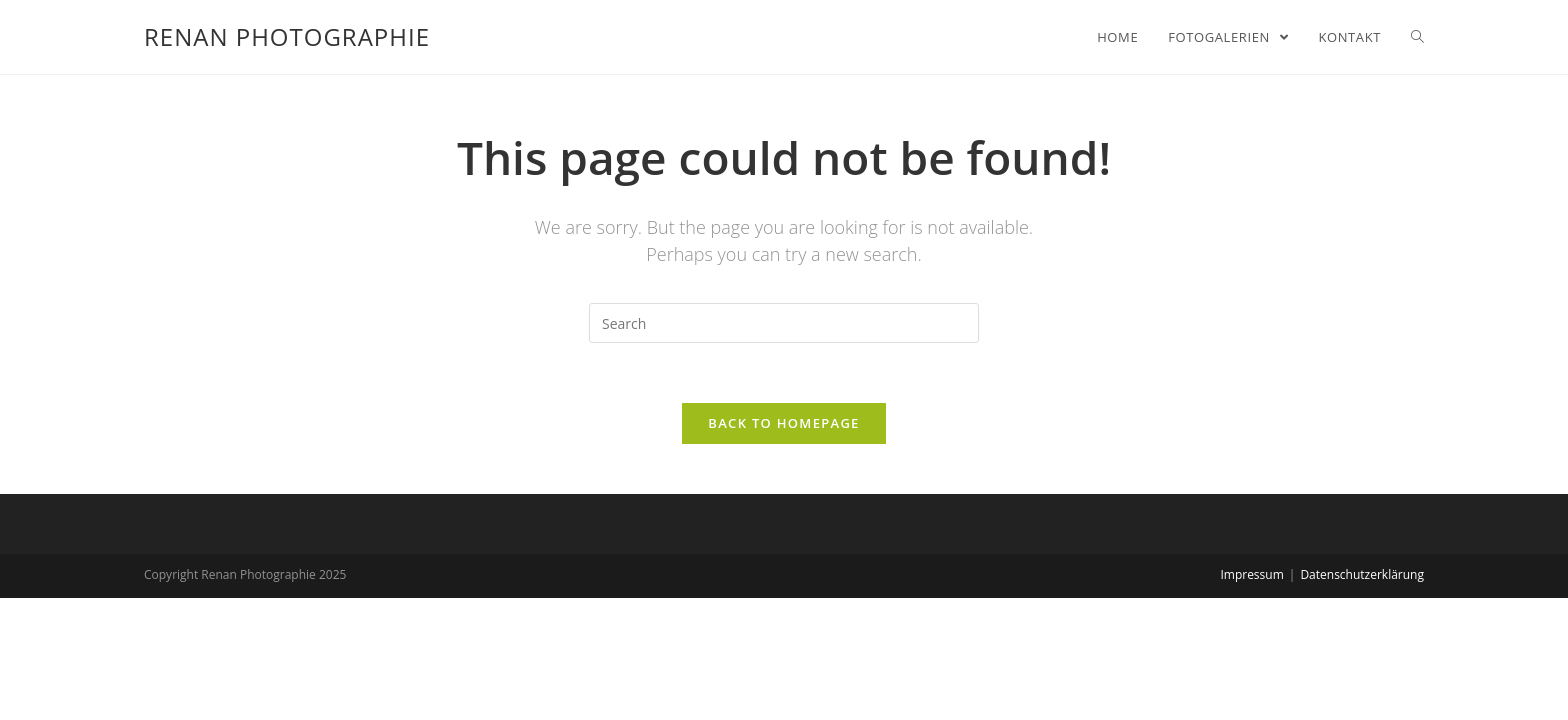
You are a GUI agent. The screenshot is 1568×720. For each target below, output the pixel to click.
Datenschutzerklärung (1362, 574)
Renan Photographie (287, 36)
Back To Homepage (783, 423)
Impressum (1251, 574)
